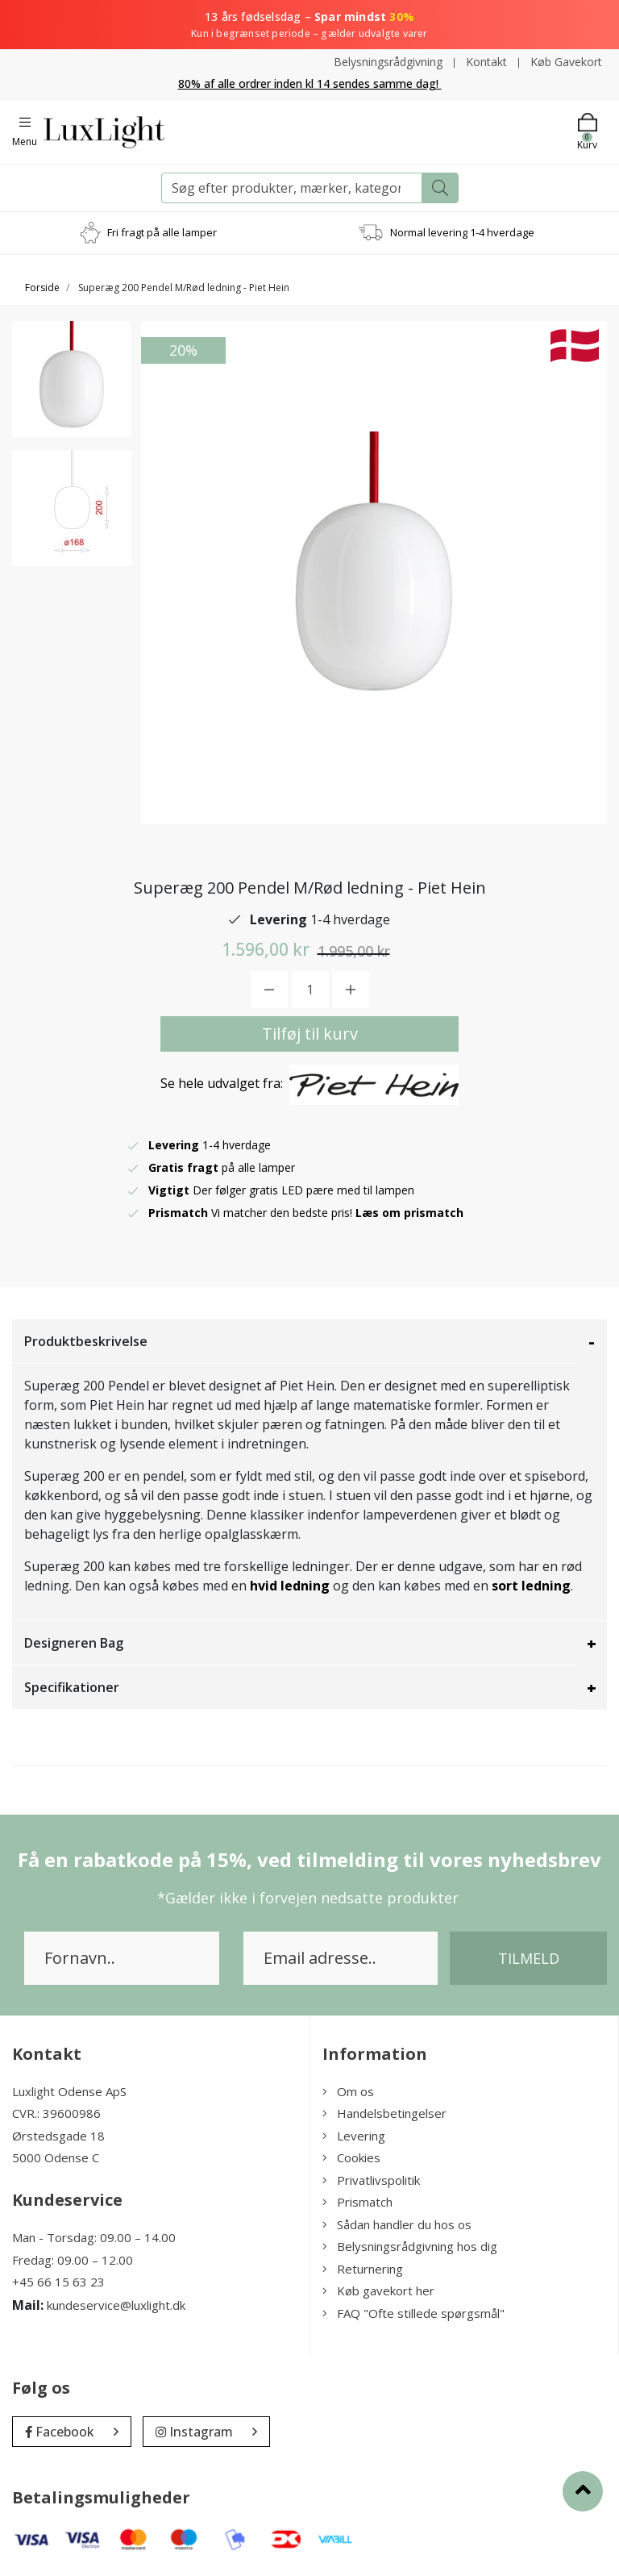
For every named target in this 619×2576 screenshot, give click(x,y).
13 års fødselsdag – (309, 25)
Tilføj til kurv (310, 1033)
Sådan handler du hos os (397, 2224)
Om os (348, 2091)
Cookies (351, 2157)
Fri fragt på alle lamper (162, 232)
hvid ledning (290, 1585)
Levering (353, 2136)
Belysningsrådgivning (388, 61)
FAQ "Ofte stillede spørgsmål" (413, 2313)
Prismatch (357, 2202)
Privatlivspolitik (371, 2180)
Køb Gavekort (566, 61)
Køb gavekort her (378, 2290)
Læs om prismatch (409, 1212)
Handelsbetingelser (384, 2113)
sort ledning (531, 1585)
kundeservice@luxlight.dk (116, 2305)
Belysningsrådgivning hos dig (409, 2246)
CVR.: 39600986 (56, 2113)
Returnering (362, 2269)
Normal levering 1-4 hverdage (462, 232)
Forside (42, 287)
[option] (71, 379)
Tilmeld (528, 1958)
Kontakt (486, 61)
